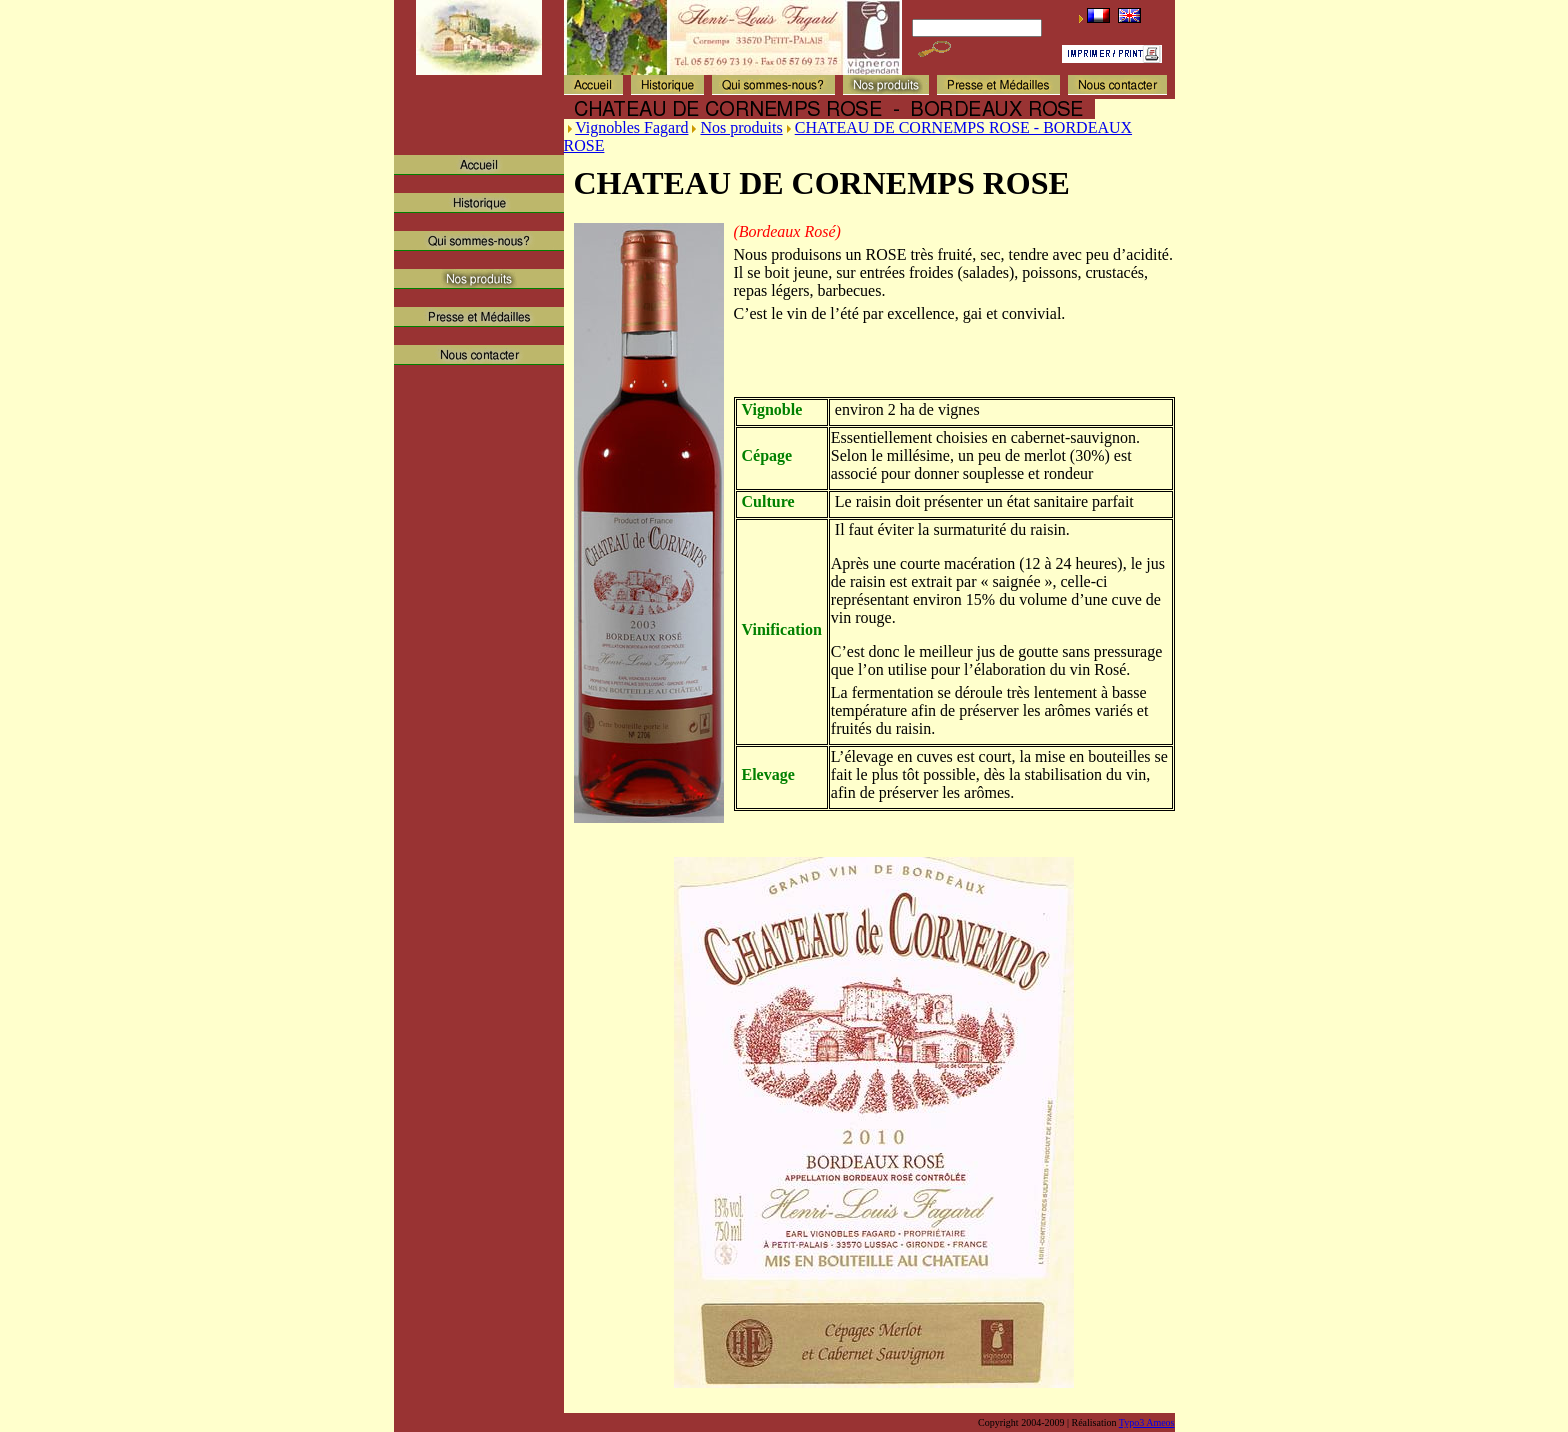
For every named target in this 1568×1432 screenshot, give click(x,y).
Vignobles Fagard (631, 127)
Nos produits (741, 127)
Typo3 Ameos (1147, 1422)
